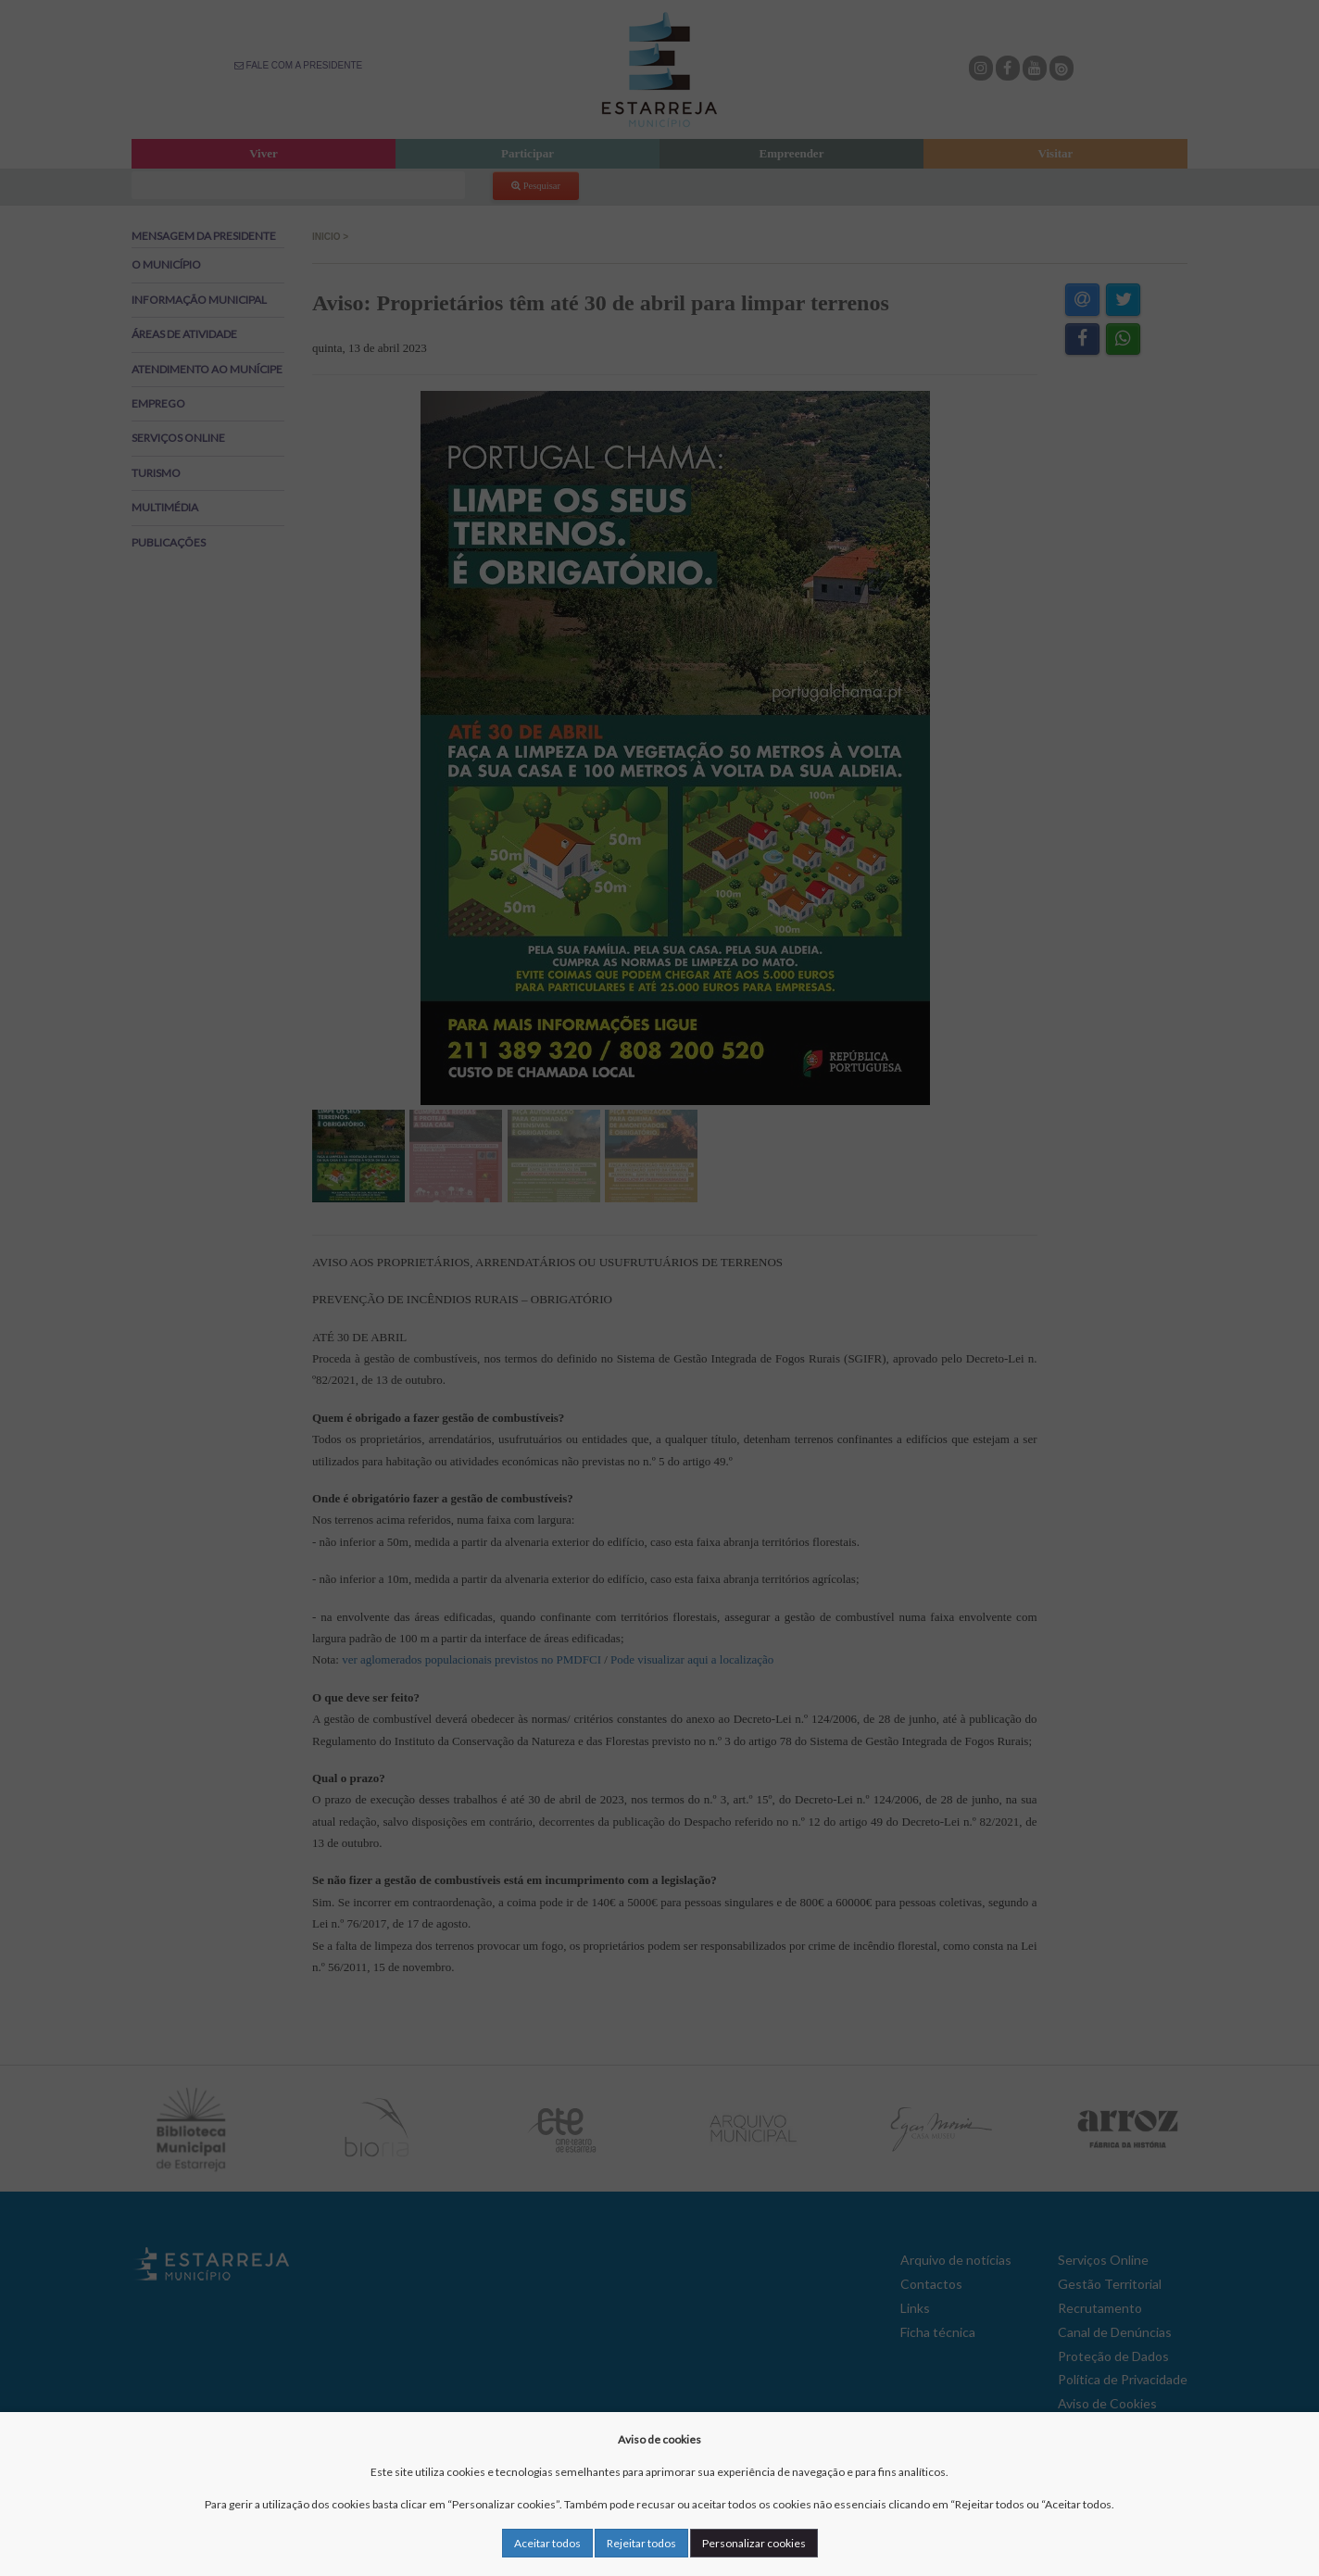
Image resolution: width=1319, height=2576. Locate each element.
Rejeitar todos (641, 2543)
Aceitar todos (547, 2543)
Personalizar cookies (754, 2543)
